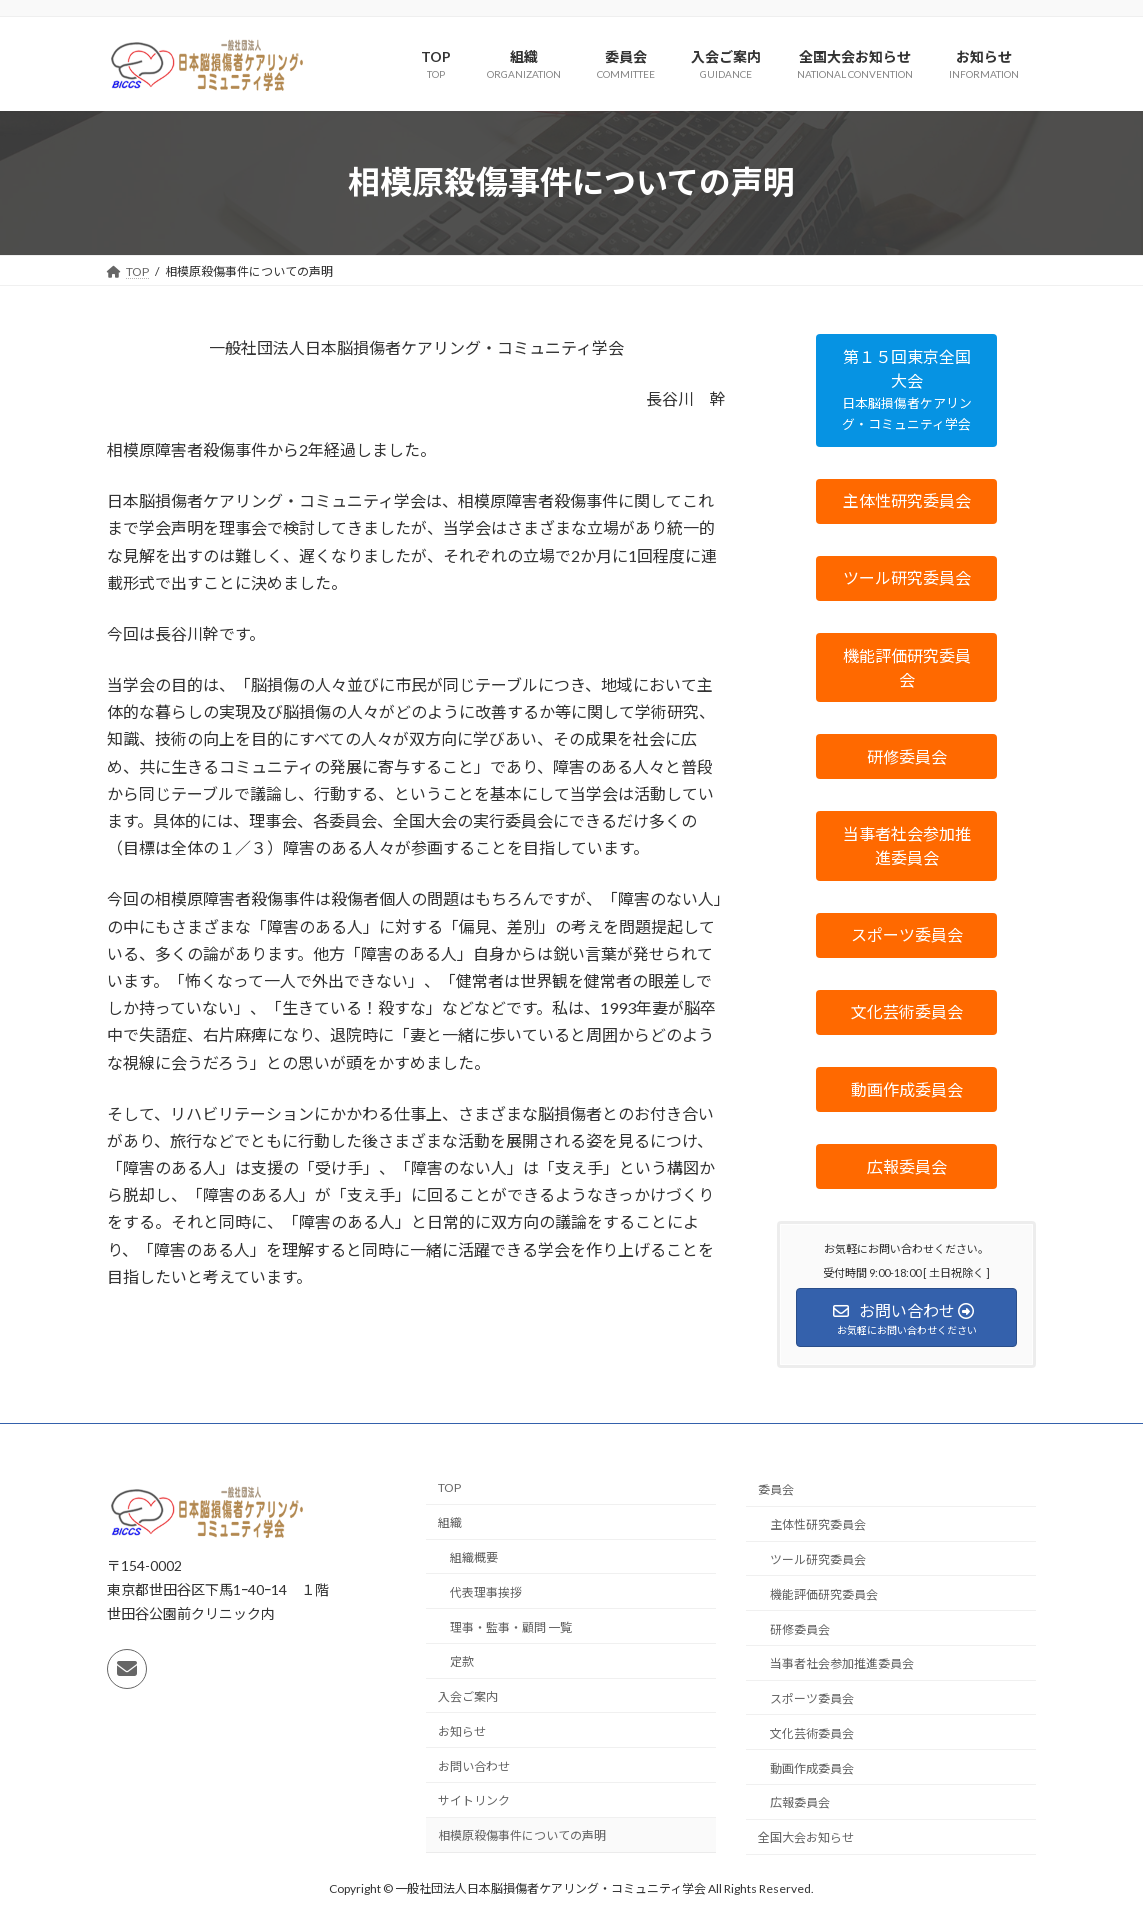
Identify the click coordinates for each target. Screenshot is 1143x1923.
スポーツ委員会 (812, 1698)
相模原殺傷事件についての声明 (522, 1835)
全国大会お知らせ (806, 1837)
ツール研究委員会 (818, 1559)
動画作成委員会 (812, 1768)
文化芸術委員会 (812, 1733)
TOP (449, 1487)
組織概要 (474, 1557)
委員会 (776, 1489)
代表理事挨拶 (486, 1592)
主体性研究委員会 (818, 1524)
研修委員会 (800, 1629)
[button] (906, 390)
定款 (462, 1661)
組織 (450, 1522)
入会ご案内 (468, 1696)
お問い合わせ (474, 1766)
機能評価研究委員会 (824, 1594)
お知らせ (462, 1731)
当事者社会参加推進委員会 (842, 1663)
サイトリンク (474, 1801)
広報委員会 (800, 1803)
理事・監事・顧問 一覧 (511, 1627)
